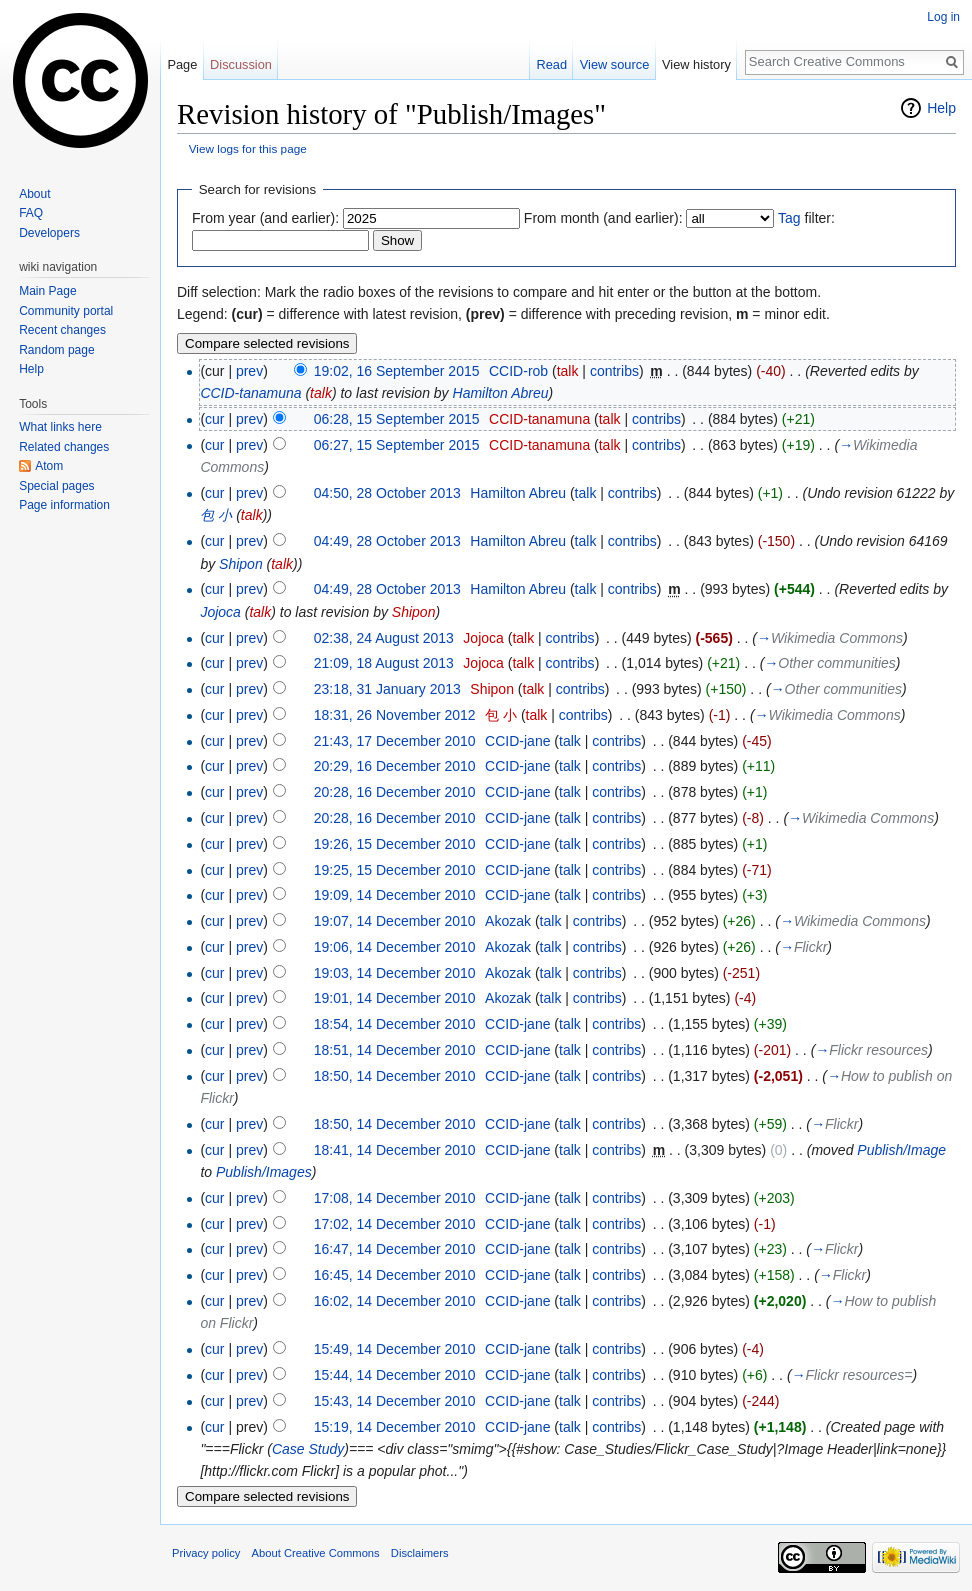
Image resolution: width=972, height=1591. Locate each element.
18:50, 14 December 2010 (395, 1076)
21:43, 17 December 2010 (395, 741)
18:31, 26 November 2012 (395, 715)
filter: (806, 218)
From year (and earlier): (265, 218)
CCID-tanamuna (250, 393)
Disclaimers (420, 1553)
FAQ (31, 213)
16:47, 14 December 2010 (395, 1249)
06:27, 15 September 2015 (397, 445)
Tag (789, 218)
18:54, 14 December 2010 (395, 1024)
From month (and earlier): (603, 218)
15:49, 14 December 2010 (395, 1349)
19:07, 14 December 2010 (395, 921)
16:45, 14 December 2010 (395, 1275)
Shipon (241, 564)
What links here (60, 427)
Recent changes (62, 330)
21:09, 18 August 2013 (384, 663)
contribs (614, 371)
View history (696, 64)
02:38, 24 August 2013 (384, 638)
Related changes (64, 447)
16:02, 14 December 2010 (395, 1301)
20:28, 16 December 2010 (395, 792)
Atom (49, 466)
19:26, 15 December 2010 (395, 844)
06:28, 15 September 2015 (397, 419)
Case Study (308, 1449)
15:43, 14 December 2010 (395, 1401)
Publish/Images (264, 1172)
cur (214, 419)
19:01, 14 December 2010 (395, 998)
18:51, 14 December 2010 (395, 1050)
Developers (49, 233)
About (34, 194)
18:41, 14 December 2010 (395, 1150)
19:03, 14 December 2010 (395, 973)
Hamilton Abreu (501, 393)
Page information (64, 505)
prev (249, 371)
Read (551, 64)
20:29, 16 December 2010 (395, 766)
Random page (56, 350)
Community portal (66, 311)
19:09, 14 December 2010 (395, 895)
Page (182, 64)
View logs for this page (248, 148)
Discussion (241, 64)
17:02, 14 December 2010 (395, 1224)
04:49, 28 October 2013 (387, 541)
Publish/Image (901, 1150)
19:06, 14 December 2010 (395, 947)
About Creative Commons (316, 1553)
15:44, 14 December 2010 (395, 1375)
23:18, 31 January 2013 (387, 689)
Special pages (56, 486)
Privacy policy (206, 1553)
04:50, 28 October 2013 (387, 493)
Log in (943, 17)
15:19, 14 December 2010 (395, 1427)
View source (614, 64)
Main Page (47, 291)
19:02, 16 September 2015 (397, 371)
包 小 (216, 515)
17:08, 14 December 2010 (395, 1198)
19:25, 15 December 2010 (395, 870)
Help (941, 108)
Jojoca (220, 612)
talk (568, 371)
